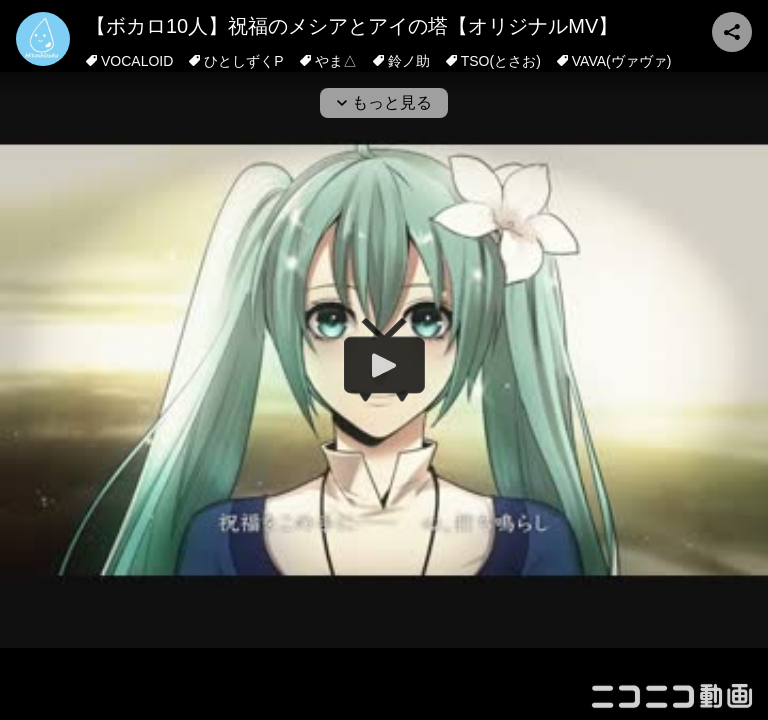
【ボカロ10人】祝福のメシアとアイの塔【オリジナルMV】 (352, 26)
